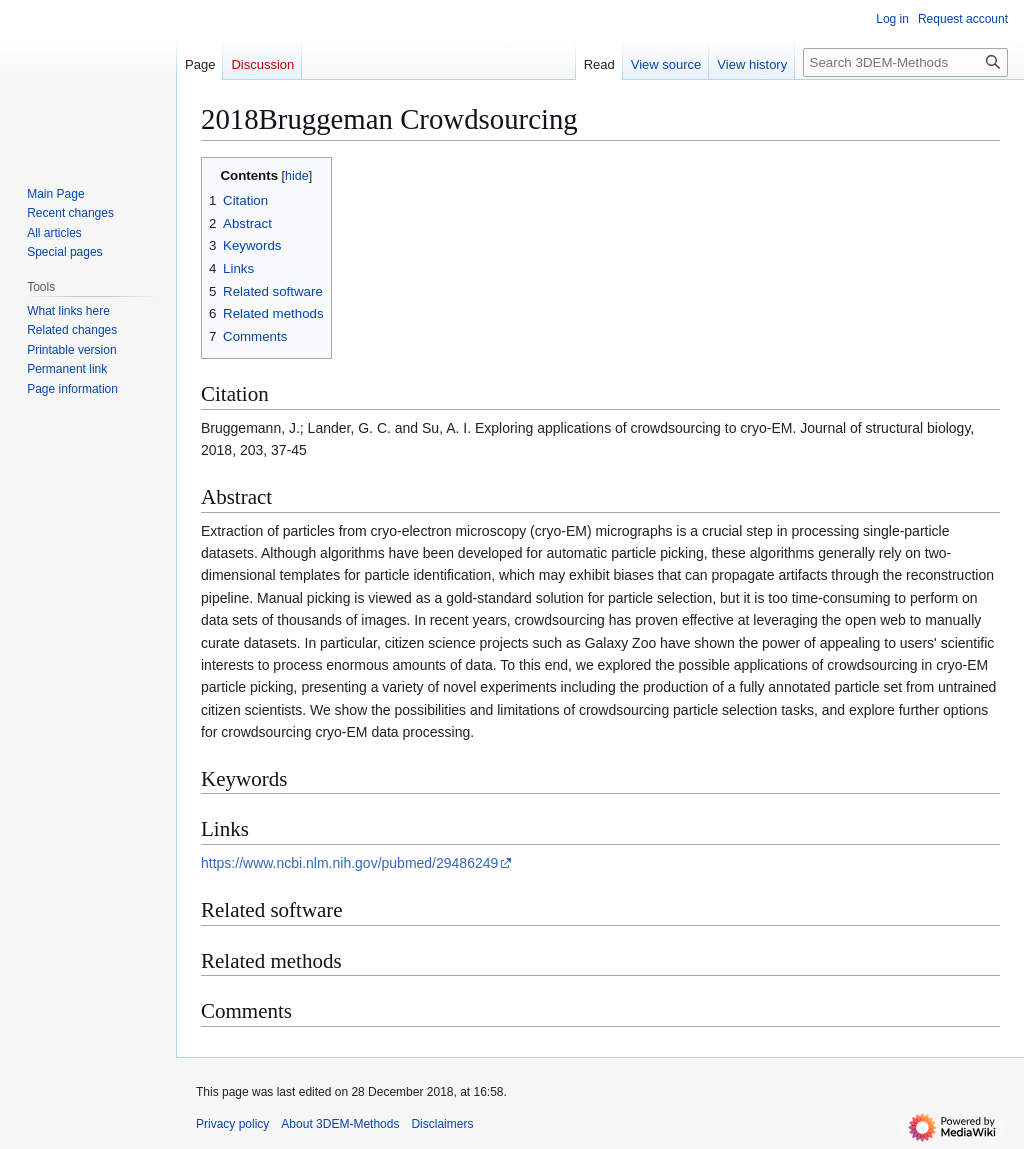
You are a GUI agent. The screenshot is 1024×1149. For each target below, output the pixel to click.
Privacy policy (232, 1124)
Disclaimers (442, 1124)
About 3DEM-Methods (340, 1124)
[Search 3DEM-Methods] (905, 62)
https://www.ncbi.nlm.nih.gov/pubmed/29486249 (349, 863)
